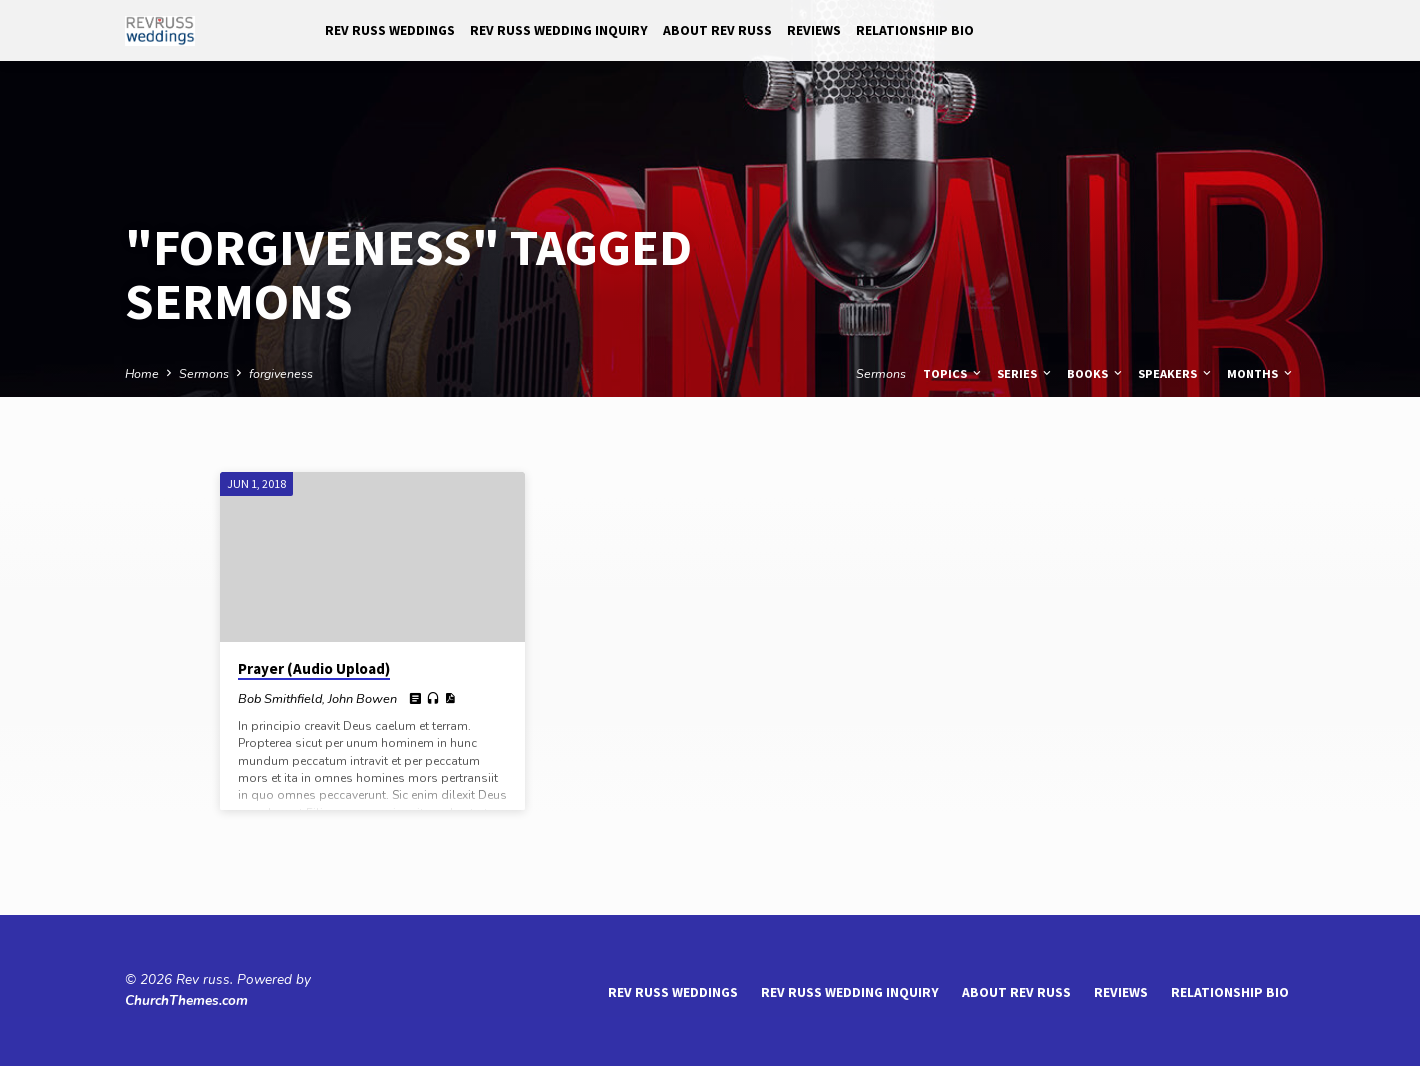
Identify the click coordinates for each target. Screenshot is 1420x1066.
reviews (814, 30)
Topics (953, 373)
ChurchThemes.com (186, 1000)
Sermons (204, 373)
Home (142, 373)
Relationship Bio (915, 30)
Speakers (1176, 373)
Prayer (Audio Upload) (314, 668)
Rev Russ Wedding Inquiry (559, 30)
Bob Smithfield (280, 699)
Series (1025, 373)
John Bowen (362, 699)
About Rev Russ (717, 30)
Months (1261, 373)
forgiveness (281, 373)
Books (1096, 373)
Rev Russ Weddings (390, 30)
